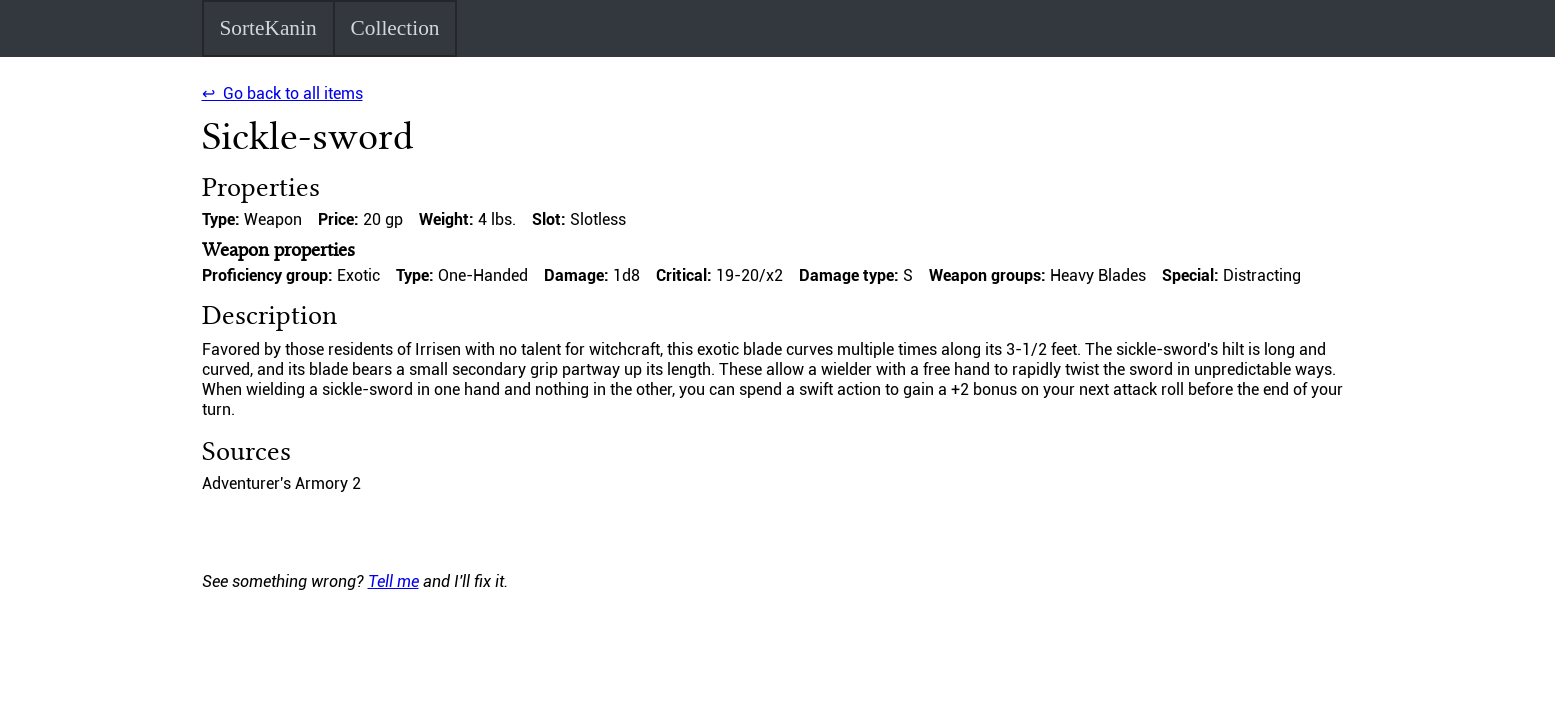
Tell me (393, 581)
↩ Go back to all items (282, 93)
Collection (395, 28)
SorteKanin (267, 28)
